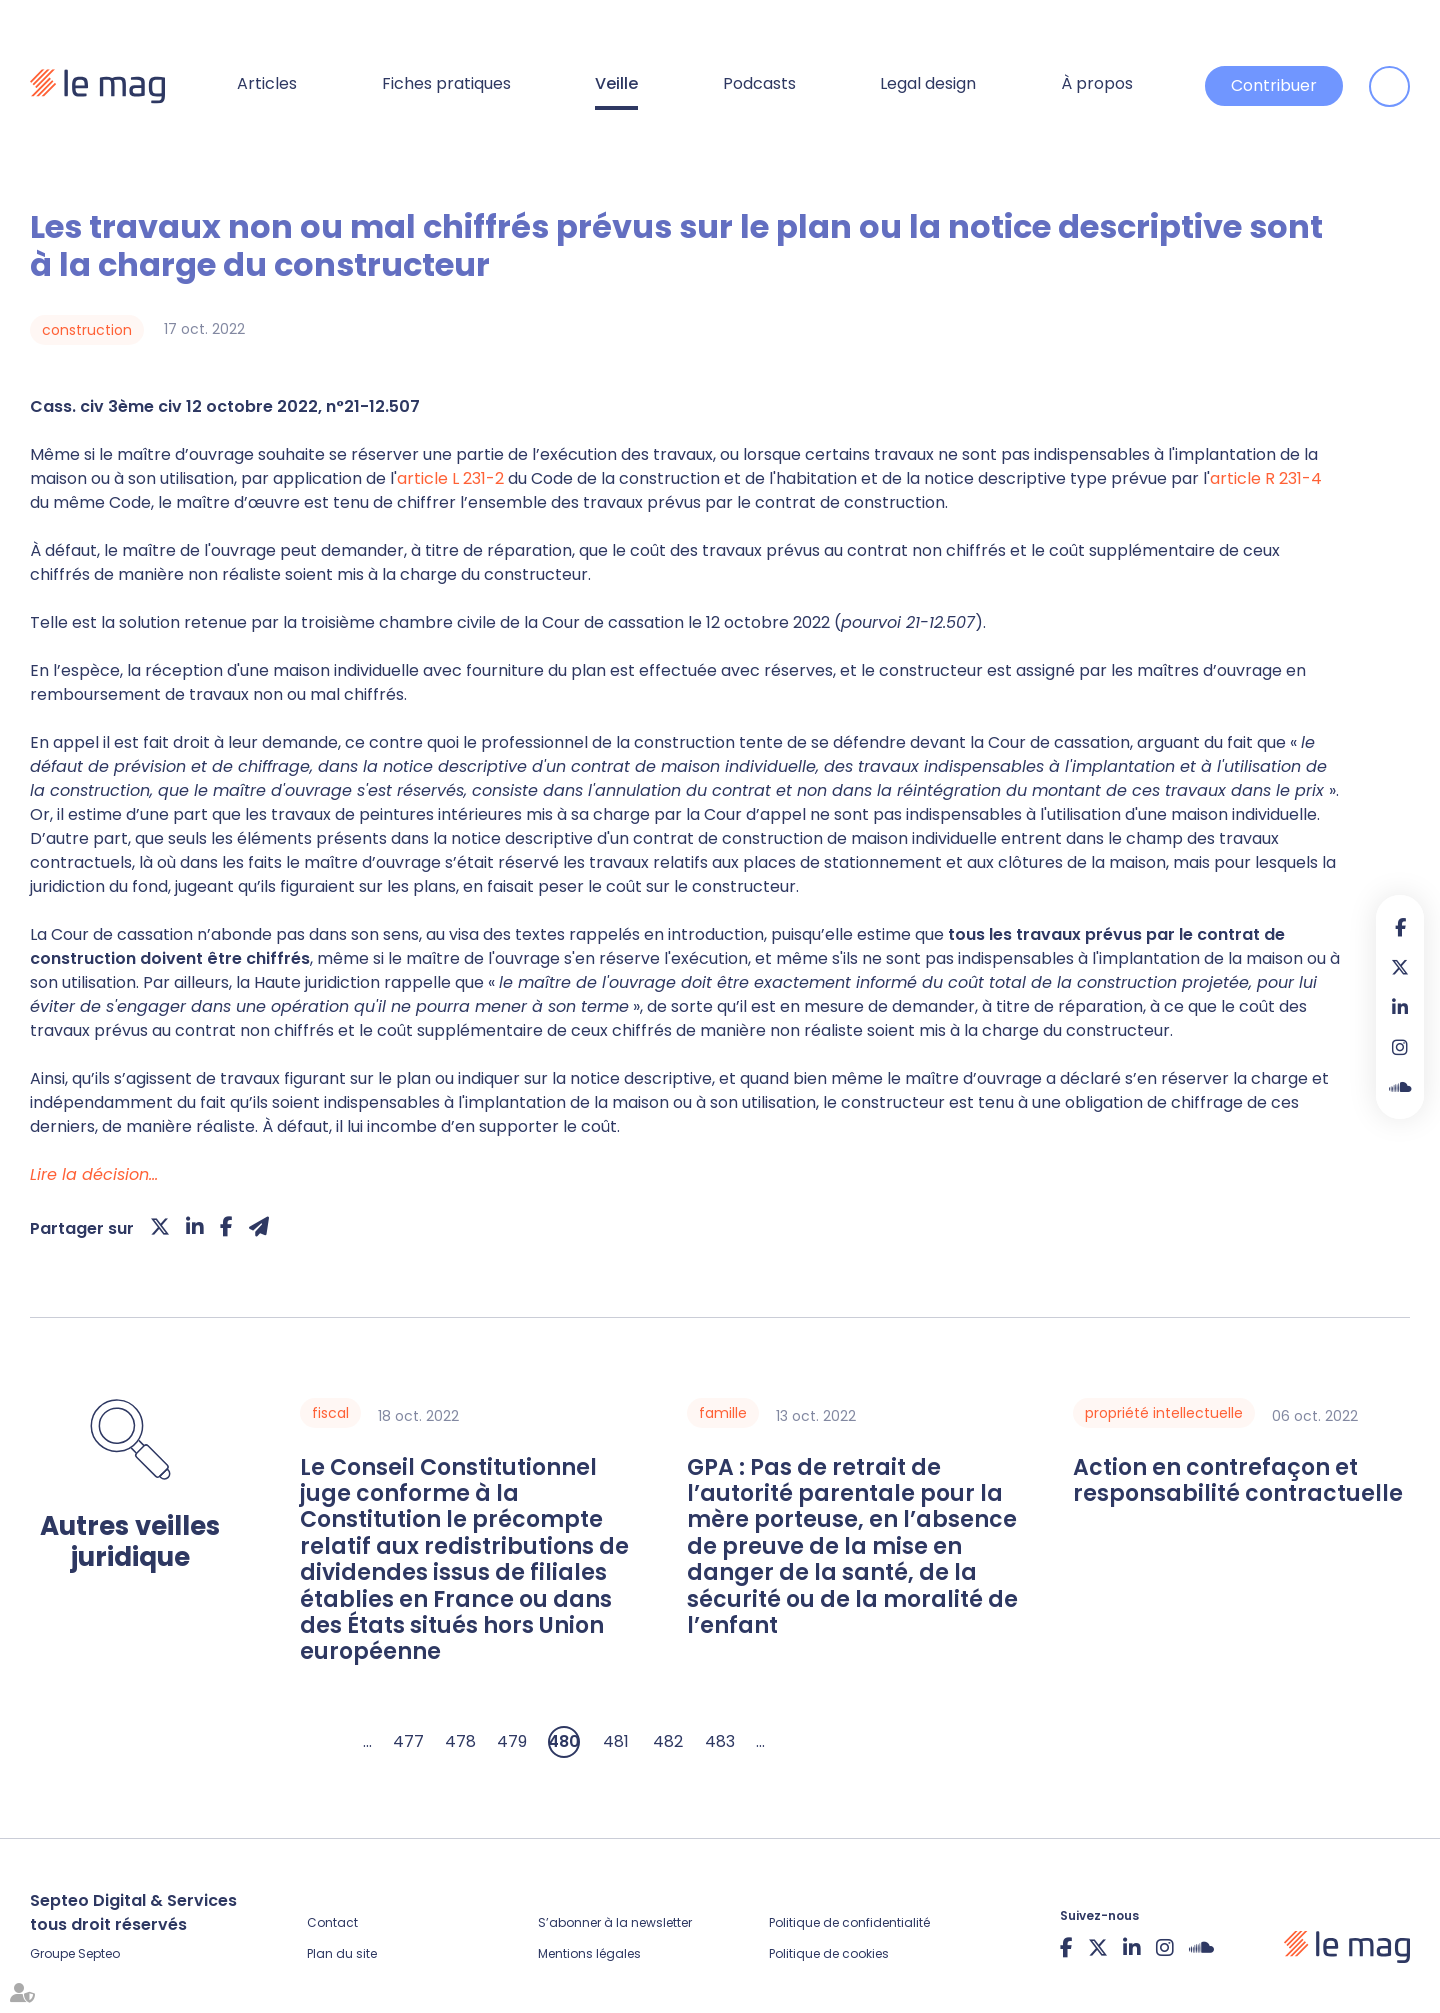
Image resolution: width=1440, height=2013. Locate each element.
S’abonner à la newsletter (615, 1922)
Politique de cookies (829, 1953)
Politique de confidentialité (849, 1922)
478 (460, 1741)
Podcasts (759, 83)
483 (720, 1741)
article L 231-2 (452, 478)
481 (616, 1741)
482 (668, 1741)
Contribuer (1274, 85)
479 (512, 1741)
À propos (1097, 83)
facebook (1400, 927)
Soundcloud (1400, 1087)
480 (564, 1741)
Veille (616, 83)
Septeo (99, 1953)
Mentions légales (589, 1953)
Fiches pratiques (446, 83)
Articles (267, 83)
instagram (1400, 1047)
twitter (1400, 967)
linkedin (1400, 1007)
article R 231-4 (1266, 478)
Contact (332, 1922)
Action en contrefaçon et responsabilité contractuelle (1238, 1481)
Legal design (928, 83)
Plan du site (342, 1953)
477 (408, 1741)
